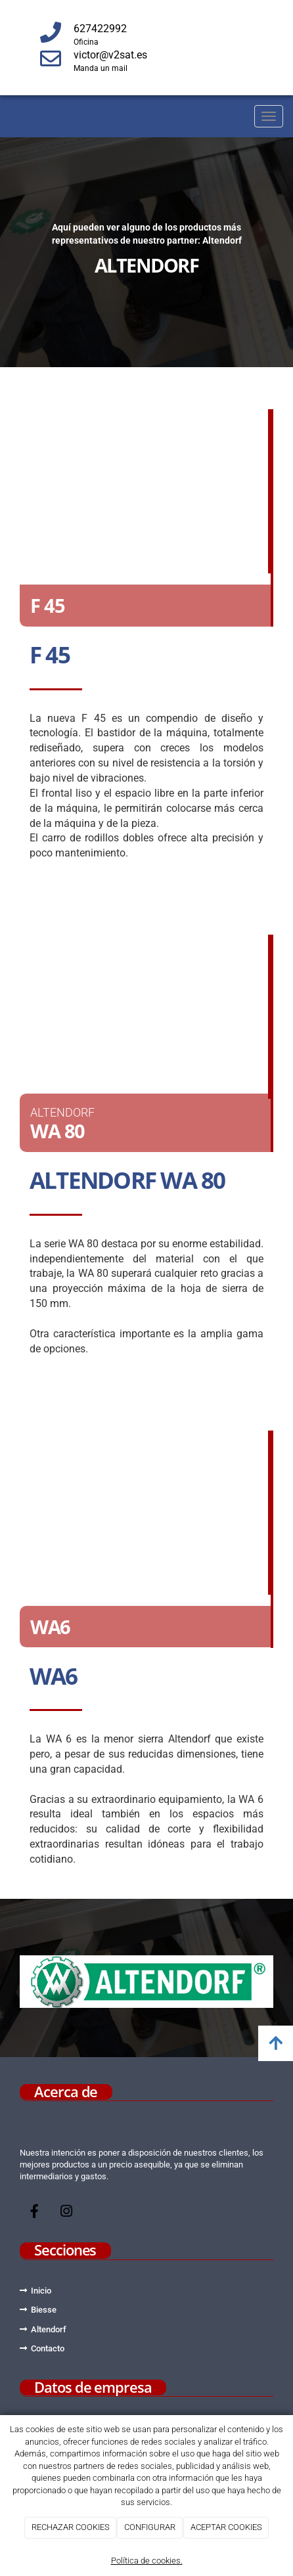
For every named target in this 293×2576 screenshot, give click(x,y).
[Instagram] (66, 2213)
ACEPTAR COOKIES (226, 2527)
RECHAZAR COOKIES (71, 2527)
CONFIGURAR (149, 2527)
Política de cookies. (147, 2560)
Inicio (41, 2291)
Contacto (47, 2348)
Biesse (43, 2310)
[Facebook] (35, 2213)
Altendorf (48, 2329)
